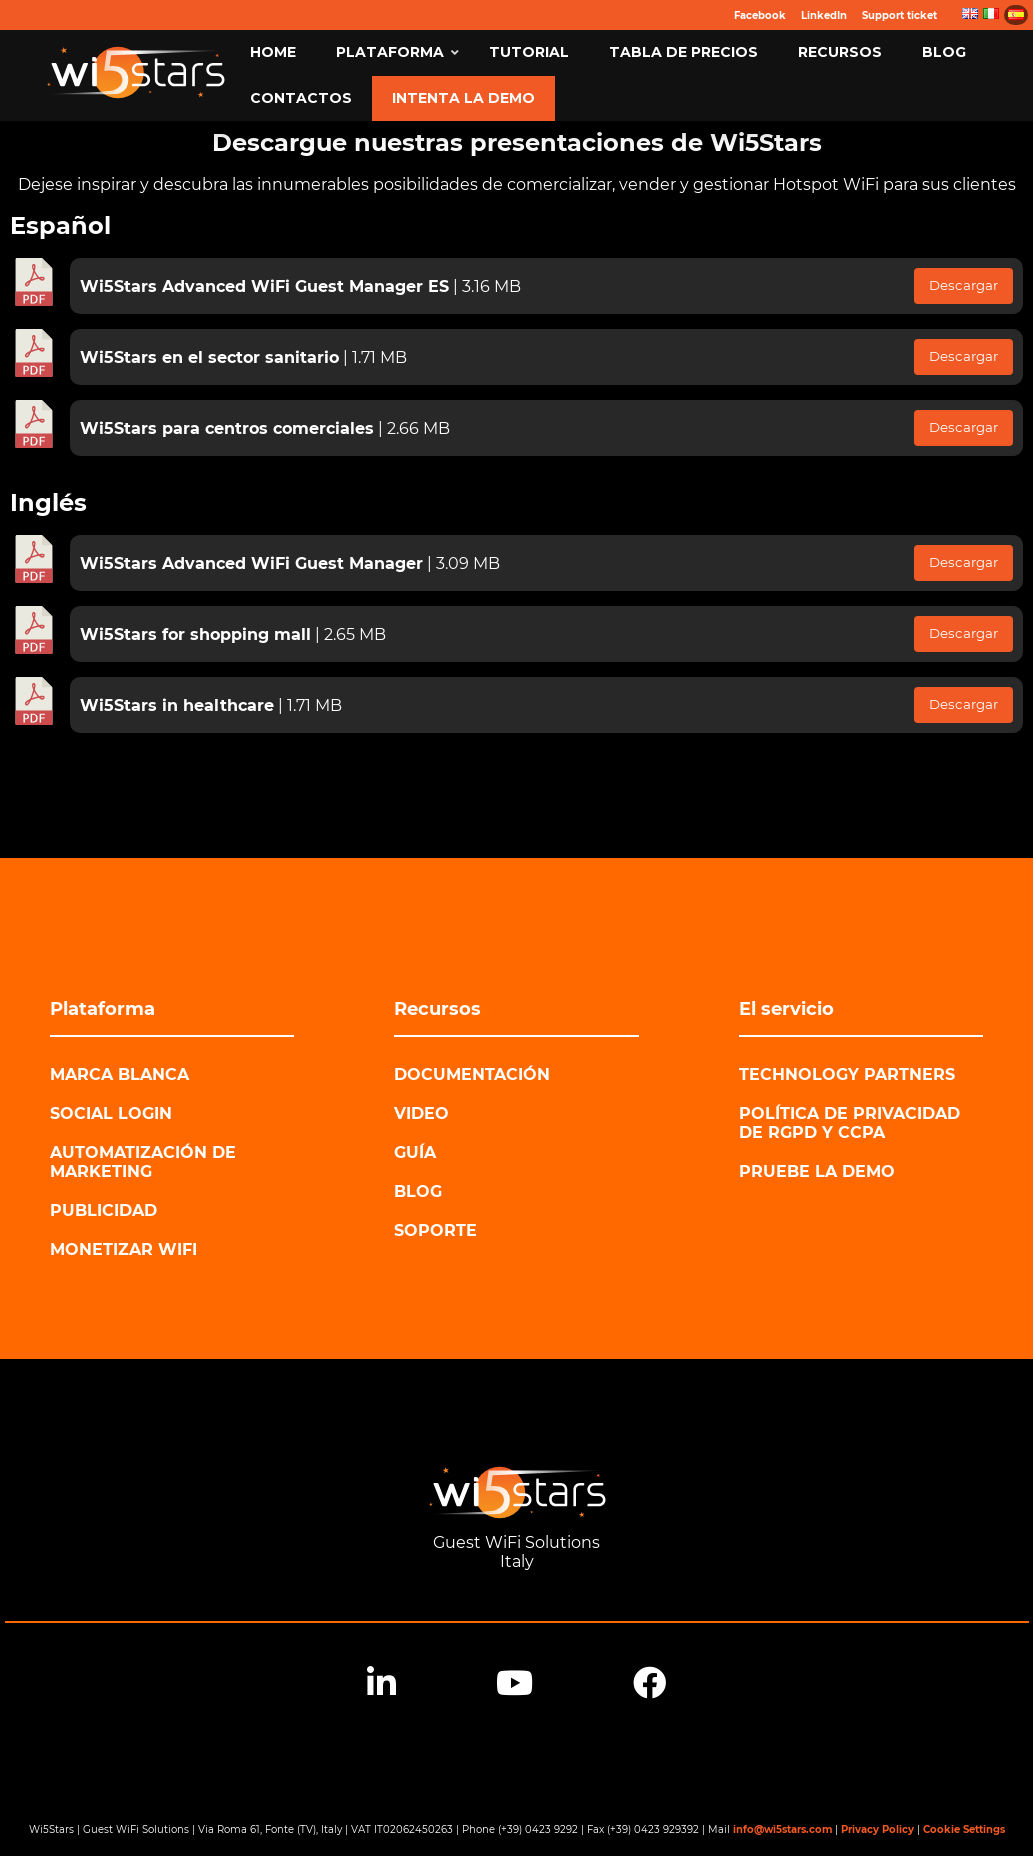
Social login (111, 1113)
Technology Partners (847, 1074)
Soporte (435, 1230)
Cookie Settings (964, 1829)
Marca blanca (119, 1074)
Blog (418, 1191)
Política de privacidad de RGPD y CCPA (849, 1123)
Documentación (472, 1074)
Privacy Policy (877, 1829)
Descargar (963, 285)
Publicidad (103, 1210)
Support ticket (899, 15)
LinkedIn (824, 15)
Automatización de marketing (143, 1162)
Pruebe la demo (817, 1171)
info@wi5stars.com (782, 1829)
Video (421, 1113)
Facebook (760, 15)
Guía (415, 1152)
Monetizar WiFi (123, 1249)
